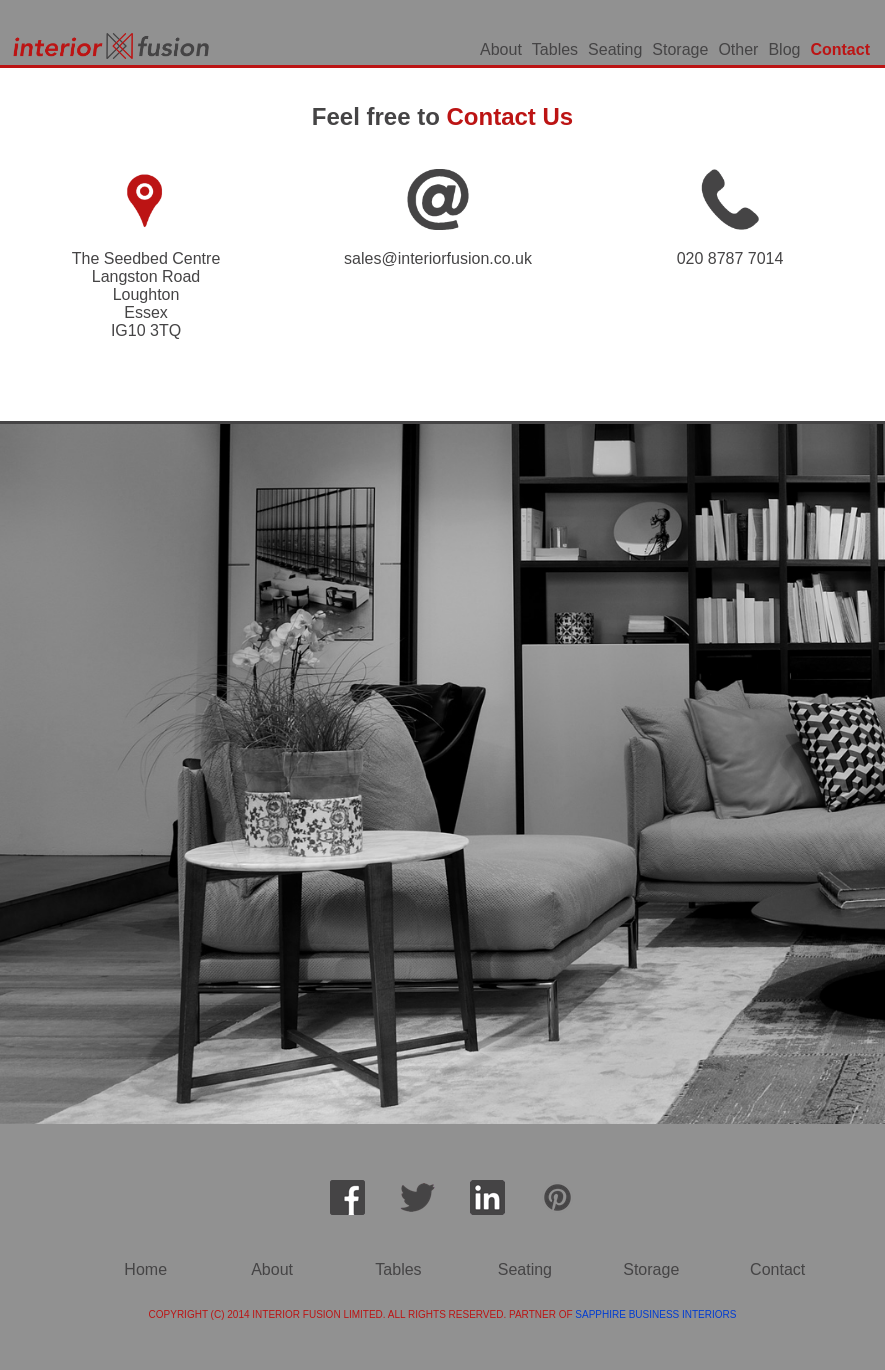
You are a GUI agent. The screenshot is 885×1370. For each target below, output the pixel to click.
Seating (615, 49)
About (501, 49)
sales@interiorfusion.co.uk (438, 258)
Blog (784, 49)
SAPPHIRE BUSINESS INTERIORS (655, 1314)
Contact (840, 49)
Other (738, 49)
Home (145, 1269)
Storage (680, 49)
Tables (555, 49)
